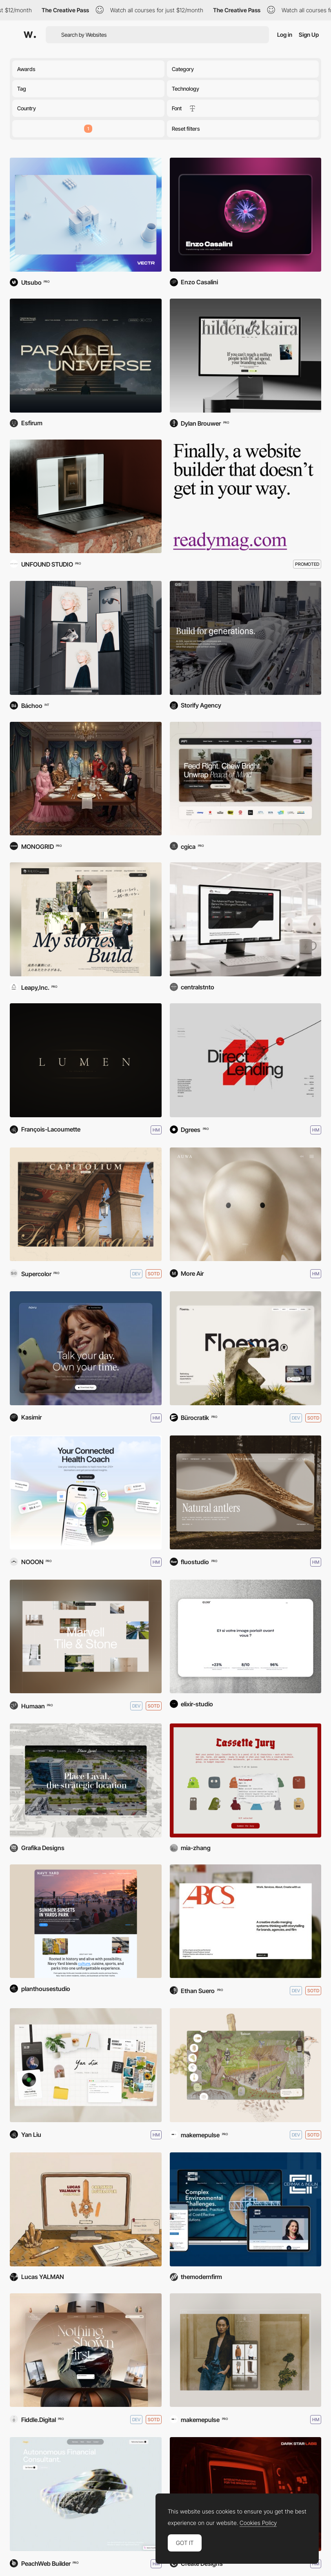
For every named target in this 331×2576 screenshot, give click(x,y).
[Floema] (246, 1348)
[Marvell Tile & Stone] (86, 1637)
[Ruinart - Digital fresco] (246, 2065)
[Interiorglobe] (86, 497)
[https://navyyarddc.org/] (86, 1921)
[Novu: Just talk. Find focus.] (86, 1348)
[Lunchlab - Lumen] (86, 1060)
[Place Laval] (86, 1780)
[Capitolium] (86, 1204)
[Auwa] (246, 1204)
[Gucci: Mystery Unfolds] (86, 779)
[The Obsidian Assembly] (86, 2350)
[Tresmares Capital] (246, 1060)
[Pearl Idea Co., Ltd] (86, 919)
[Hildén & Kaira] (246, 356)
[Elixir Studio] (246, 1637)
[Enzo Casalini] (246, 215)
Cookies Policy (258, 2523)
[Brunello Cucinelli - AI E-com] (246, 2350)
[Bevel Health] (86, 1492)
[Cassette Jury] (246, 1780)
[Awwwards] (30, 34)
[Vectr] (86, 215)
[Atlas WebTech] (246, 919)
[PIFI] (246, 779)
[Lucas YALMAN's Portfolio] (86, 2209)
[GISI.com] (246, 638)
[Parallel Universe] (86, 356)
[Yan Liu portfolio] (86, 2065)
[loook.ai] (86, 638)
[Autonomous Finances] (86, 2494)
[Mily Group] (246, 1492)
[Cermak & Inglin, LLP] (246, 2209)
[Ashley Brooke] (246, 1921)
